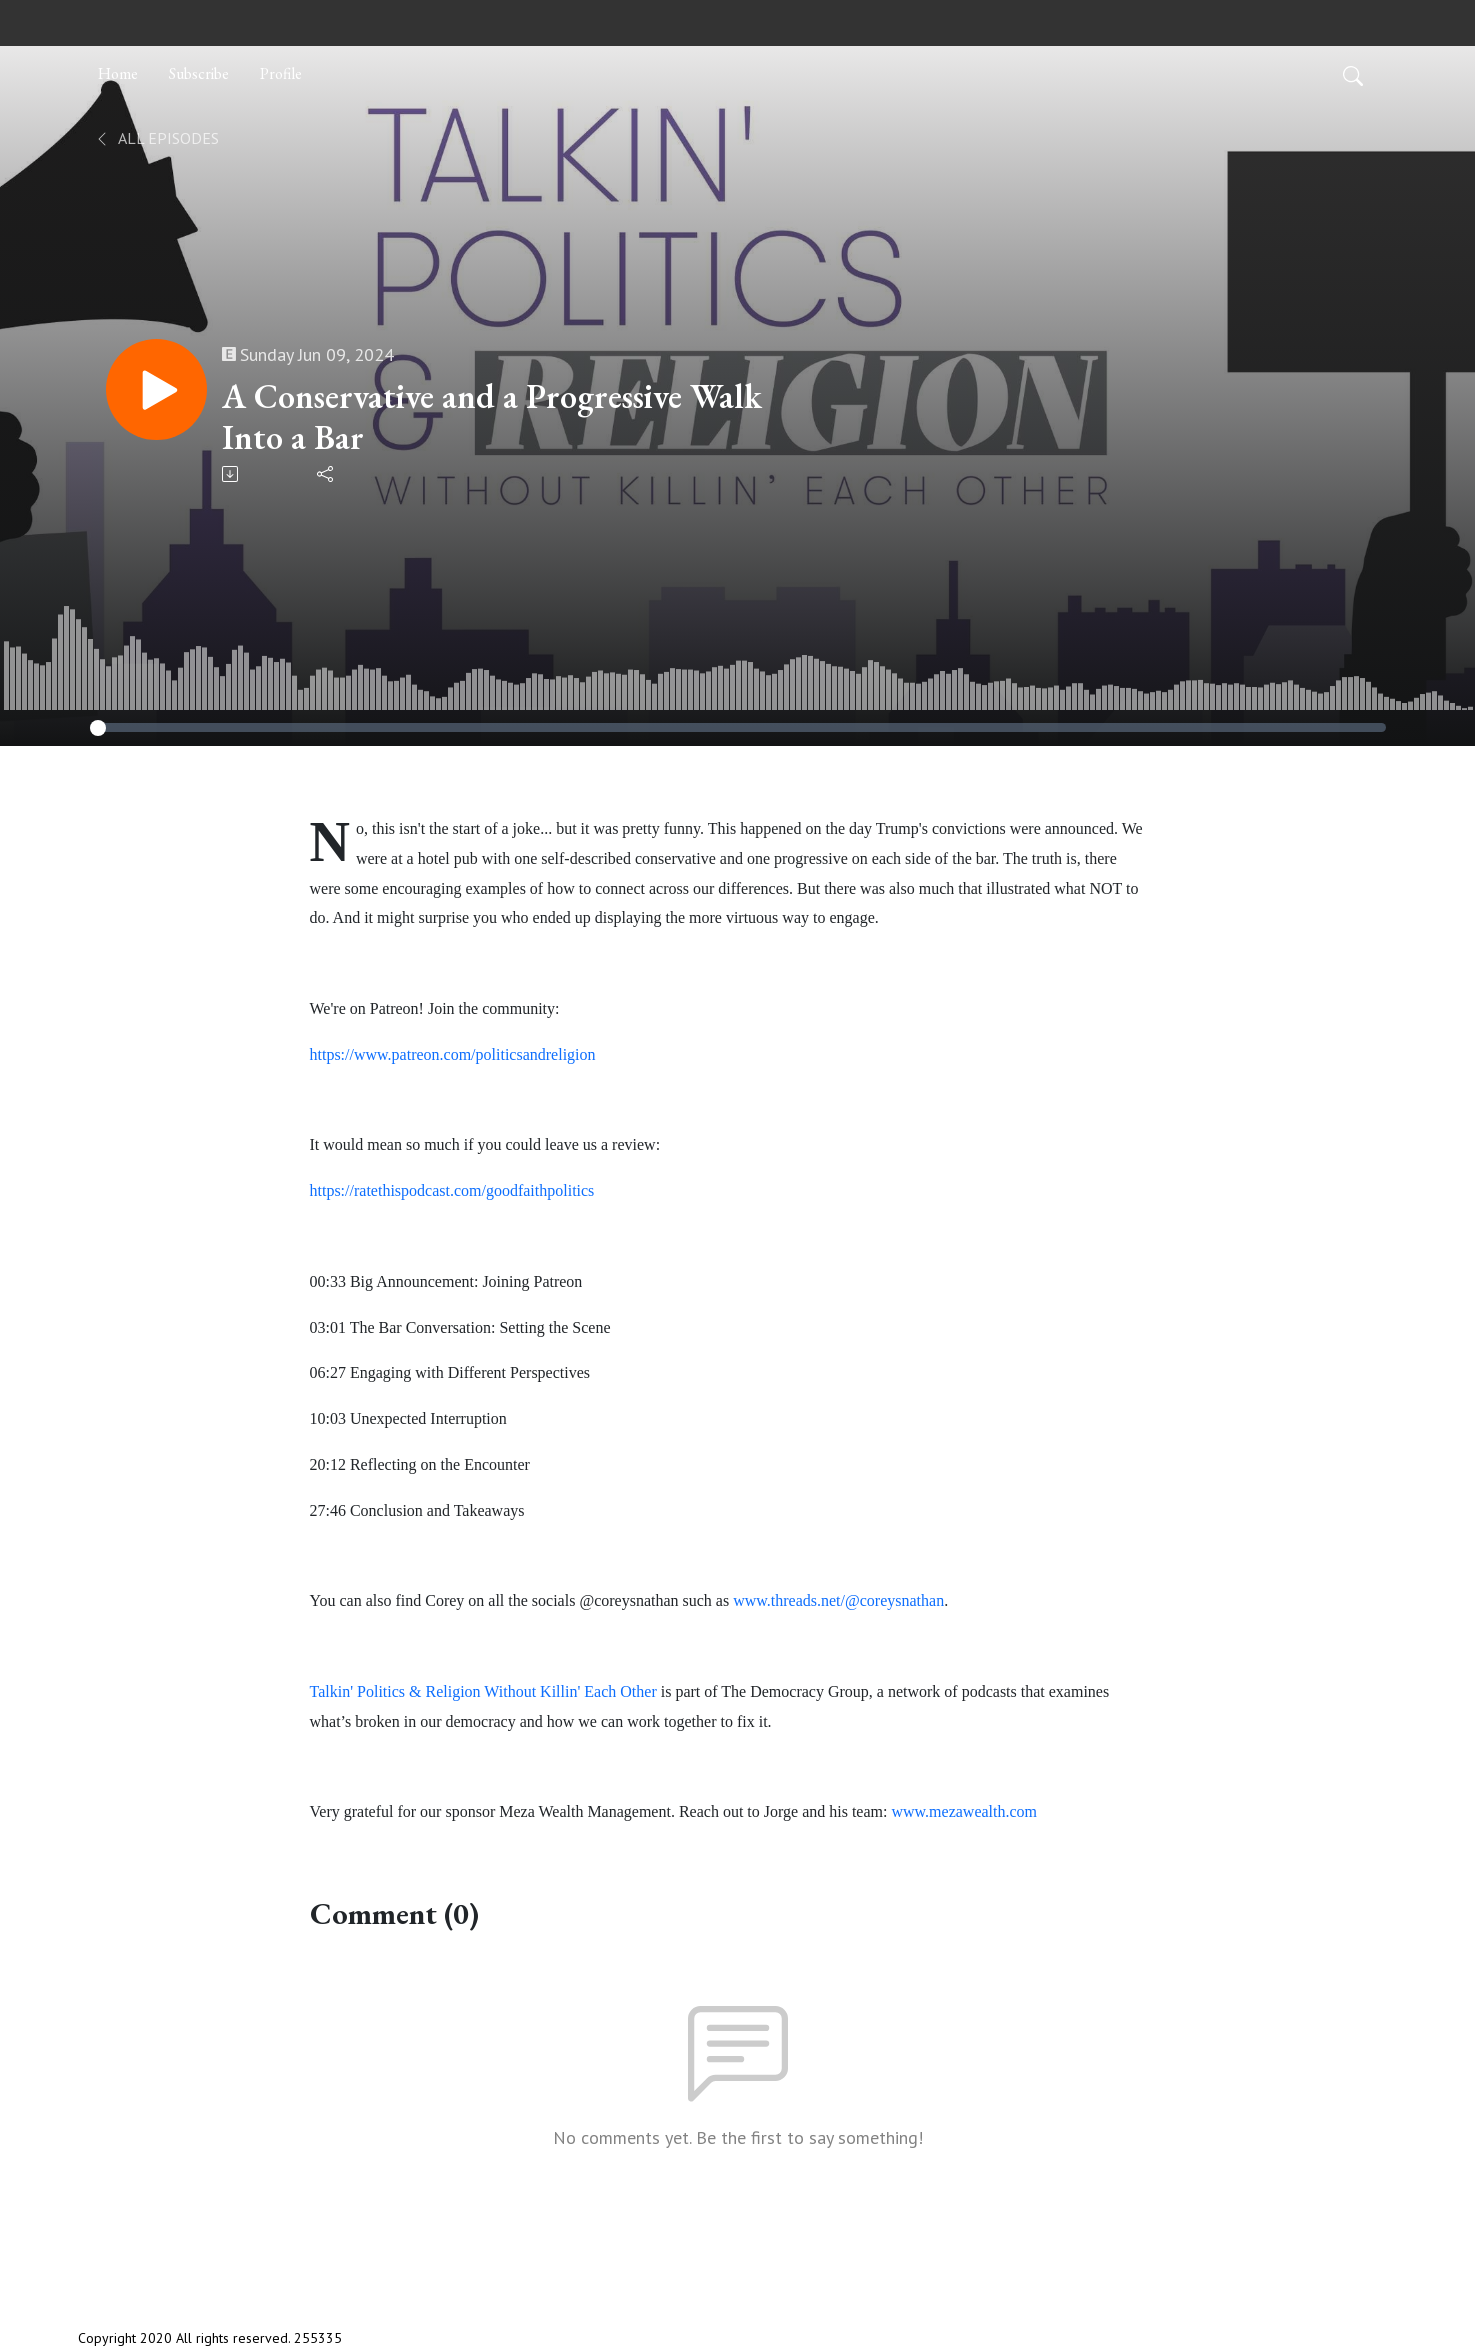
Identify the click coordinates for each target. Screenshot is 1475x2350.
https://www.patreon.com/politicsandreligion (453, 1054)
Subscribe (199, 73)
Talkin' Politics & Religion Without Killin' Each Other (483, 1691)
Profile (281, 73)
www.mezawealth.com (964, 1811)
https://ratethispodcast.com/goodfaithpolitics (452, 1190)
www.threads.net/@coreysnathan (838, 1600)
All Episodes (156, 138)
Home (118, 73)
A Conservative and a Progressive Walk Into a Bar (495, 417)
